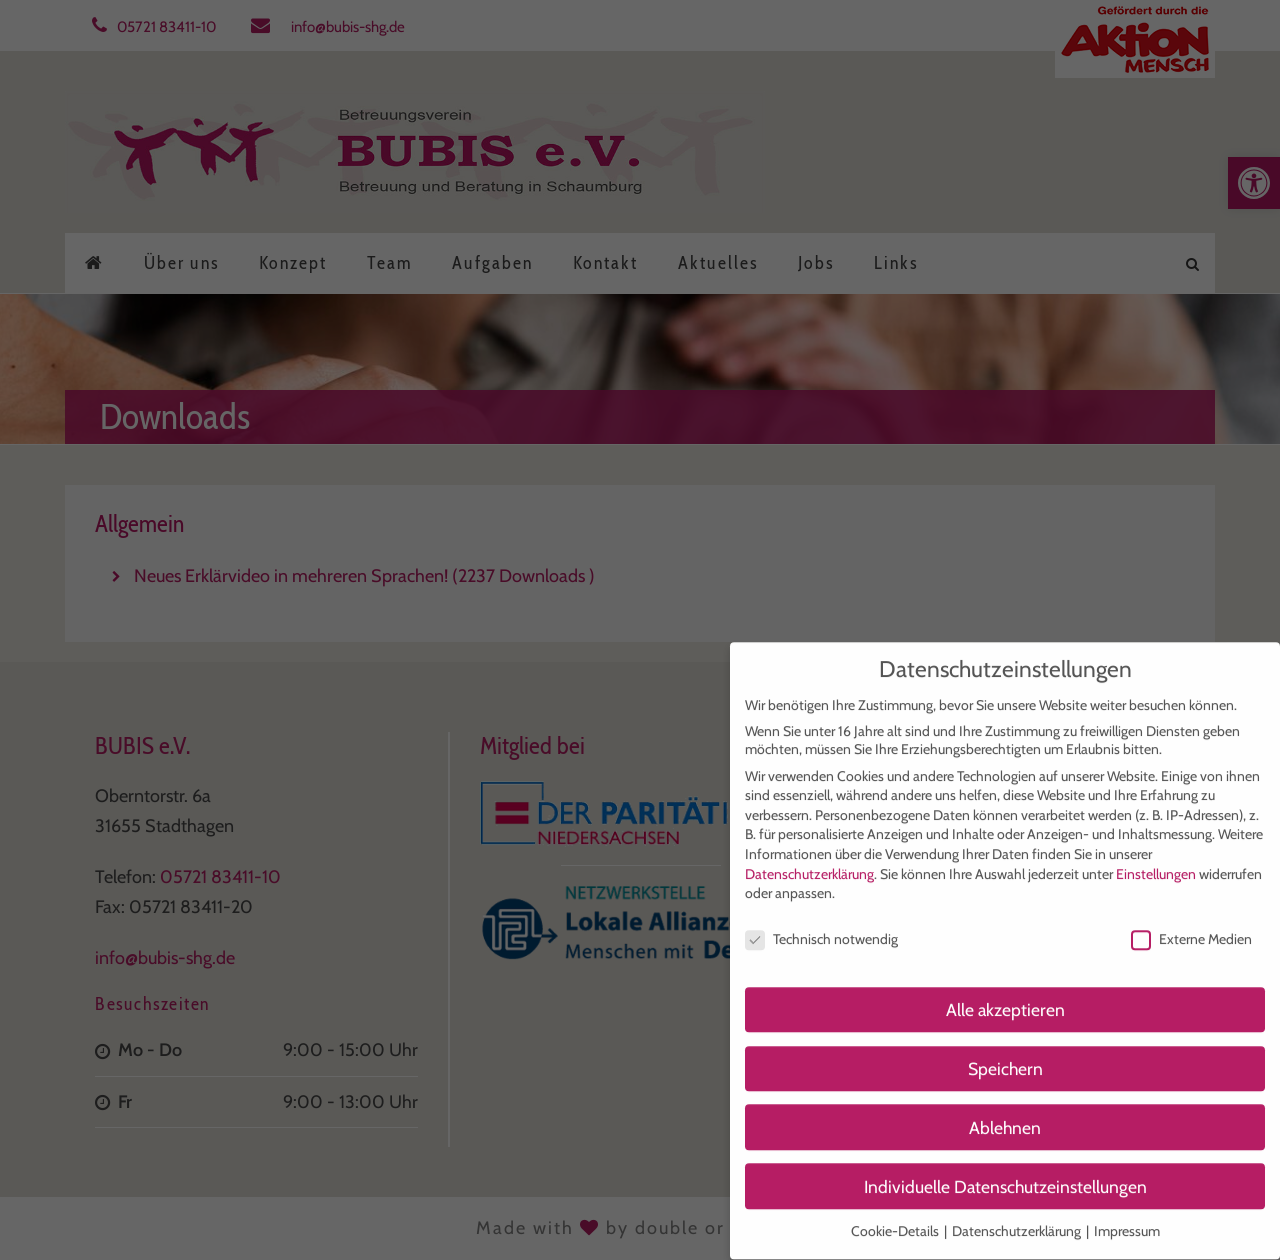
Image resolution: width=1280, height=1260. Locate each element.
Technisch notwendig (821, 925)
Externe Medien (1191, 925)
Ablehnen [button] (1005, 1113)
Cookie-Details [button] (896, 1217)
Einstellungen (1156, 860)
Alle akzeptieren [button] (1005, 995)
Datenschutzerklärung (809, 860)
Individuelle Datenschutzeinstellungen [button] (1005, 1172)
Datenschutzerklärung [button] (1018, 1217)
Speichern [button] (1005, 1054)
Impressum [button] (1127, 1217)
